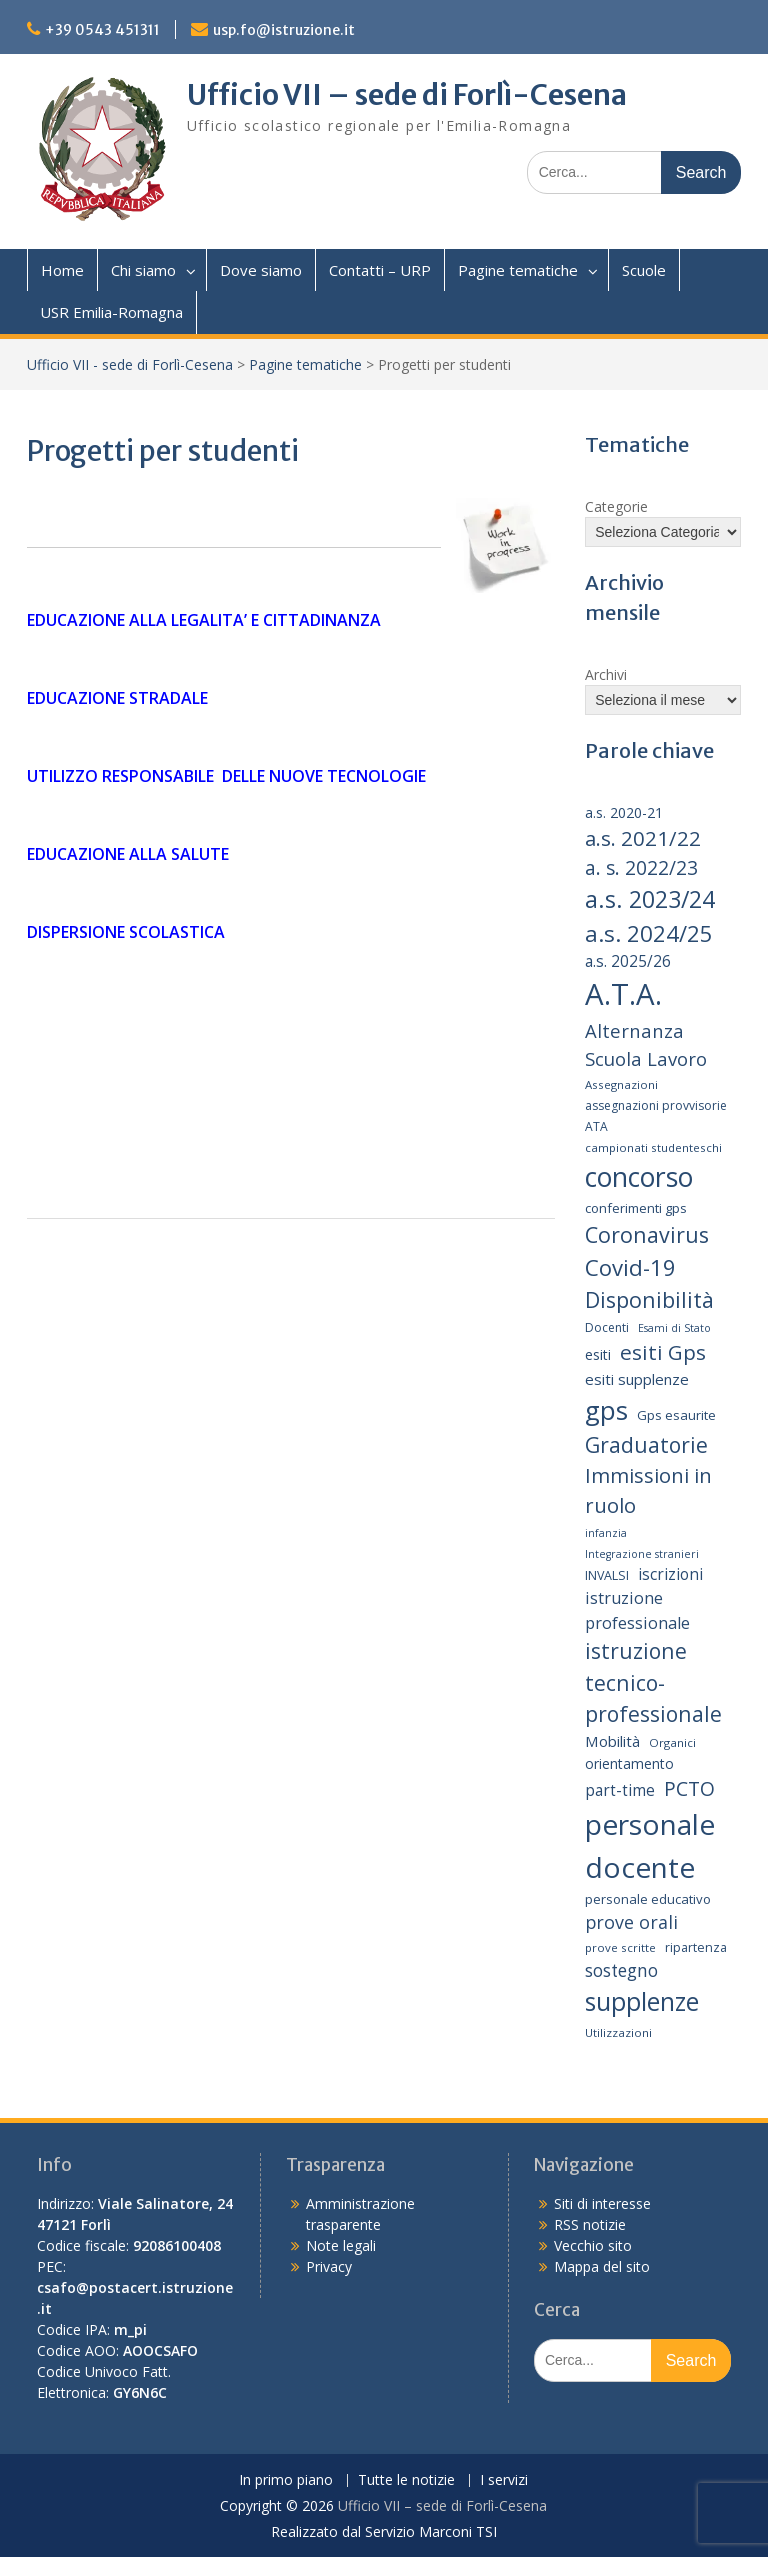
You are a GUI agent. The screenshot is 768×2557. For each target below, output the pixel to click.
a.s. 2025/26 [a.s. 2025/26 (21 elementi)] (628, 961)
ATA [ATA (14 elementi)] (596, 1126)
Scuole (644, 270)
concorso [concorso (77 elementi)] (639, 1177)
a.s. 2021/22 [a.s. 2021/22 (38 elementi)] (643, 838)
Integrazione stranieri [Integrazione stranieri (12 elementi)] (642, 1554)
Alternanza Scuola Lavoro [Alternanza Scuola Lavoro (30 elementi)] (646, 1044)
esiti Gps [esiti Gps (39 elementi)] (663, 1352)
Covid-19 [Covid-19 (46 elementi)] (630, 1267)
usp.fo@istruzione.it (284, 30)
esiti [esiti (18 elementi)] (598, 1354)
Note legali (341, 2245)
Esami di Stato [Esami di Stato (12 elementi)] (674, 1328)
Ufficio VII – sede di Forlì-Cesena (407, 95)
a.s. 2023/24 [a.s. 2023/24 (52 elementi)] (650, 899)
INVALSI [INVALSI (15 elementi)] (607, 1575)
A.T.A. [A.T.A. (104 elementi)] (623, 994)
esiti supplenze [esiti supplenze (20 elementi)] (637, 1379)
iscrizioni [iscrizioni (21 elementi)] (670, 1574)
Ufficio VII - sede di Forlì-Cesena (130, 364)
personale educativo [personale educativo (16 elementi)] (648, 1899)
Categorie (616, 506)
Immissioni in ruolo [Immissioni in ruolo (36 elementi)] (648, 1490)
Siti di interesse (602, 2203)
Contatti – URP (380, 270)
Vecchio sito (593, 2245)
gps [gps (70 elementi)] (606, 1410)
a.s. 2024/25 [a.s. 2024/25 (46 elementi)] (649, 933)
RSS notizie (590, 2224)
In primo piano (286, 2480)
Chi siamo (143, 270)
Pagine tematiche (518, 270)
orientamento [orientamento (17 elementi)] (629, 1763)
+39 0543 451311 (102, 30)
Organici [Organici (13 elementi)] (672, 1742)
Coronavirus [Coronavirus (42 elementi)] (647, 1234)
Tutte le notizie (406, 2480)
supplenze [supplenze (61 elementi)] (642, 2001)
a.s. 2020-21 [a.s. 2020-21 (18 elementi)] (624, 812)
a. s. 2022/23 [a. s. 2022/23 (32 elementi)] (641, 868)
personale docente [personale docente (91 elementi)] (650, 1845)
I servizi (504, 2480)
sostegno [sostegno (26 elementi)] (621, 1970)
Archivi (606, 674)
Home (62, 270)
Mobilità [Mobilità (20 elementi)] (612, 1741)
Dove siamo (261, 270)
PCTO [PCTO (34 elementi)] (689, 1788)
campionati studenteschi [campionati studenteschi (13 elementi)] (653, 1147)
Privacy (329, 2266)
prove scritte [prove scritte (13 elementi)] (620, 1947)
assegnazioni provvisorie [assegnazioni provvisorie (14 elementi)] (656, 1105)
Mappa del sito (602, 2266)
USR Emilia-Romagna (111, 312)
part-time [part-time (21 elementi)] (620, 1790)
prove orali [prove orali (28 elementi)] (631, 1922)
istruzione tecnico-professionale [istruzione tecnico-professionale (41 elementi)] (653, 1682)
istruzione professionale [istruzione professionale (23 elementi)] (637, 1610)
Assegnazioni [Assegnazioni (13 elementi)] (621, 1084)
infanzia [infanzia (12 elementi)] (606, 1533)
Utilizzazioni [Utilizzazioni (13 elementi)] (618, 2032)
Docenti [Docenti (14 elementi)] (607, 1327)
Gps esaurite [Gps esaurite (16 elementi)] (676, 1415)
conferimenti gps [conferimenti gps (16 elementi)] (636, 1208)
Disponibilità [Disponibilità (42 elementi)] (649, 1299)
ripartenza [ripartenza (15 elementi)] (696, 1947)
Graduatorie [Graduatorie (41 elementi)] (646, 1444)
